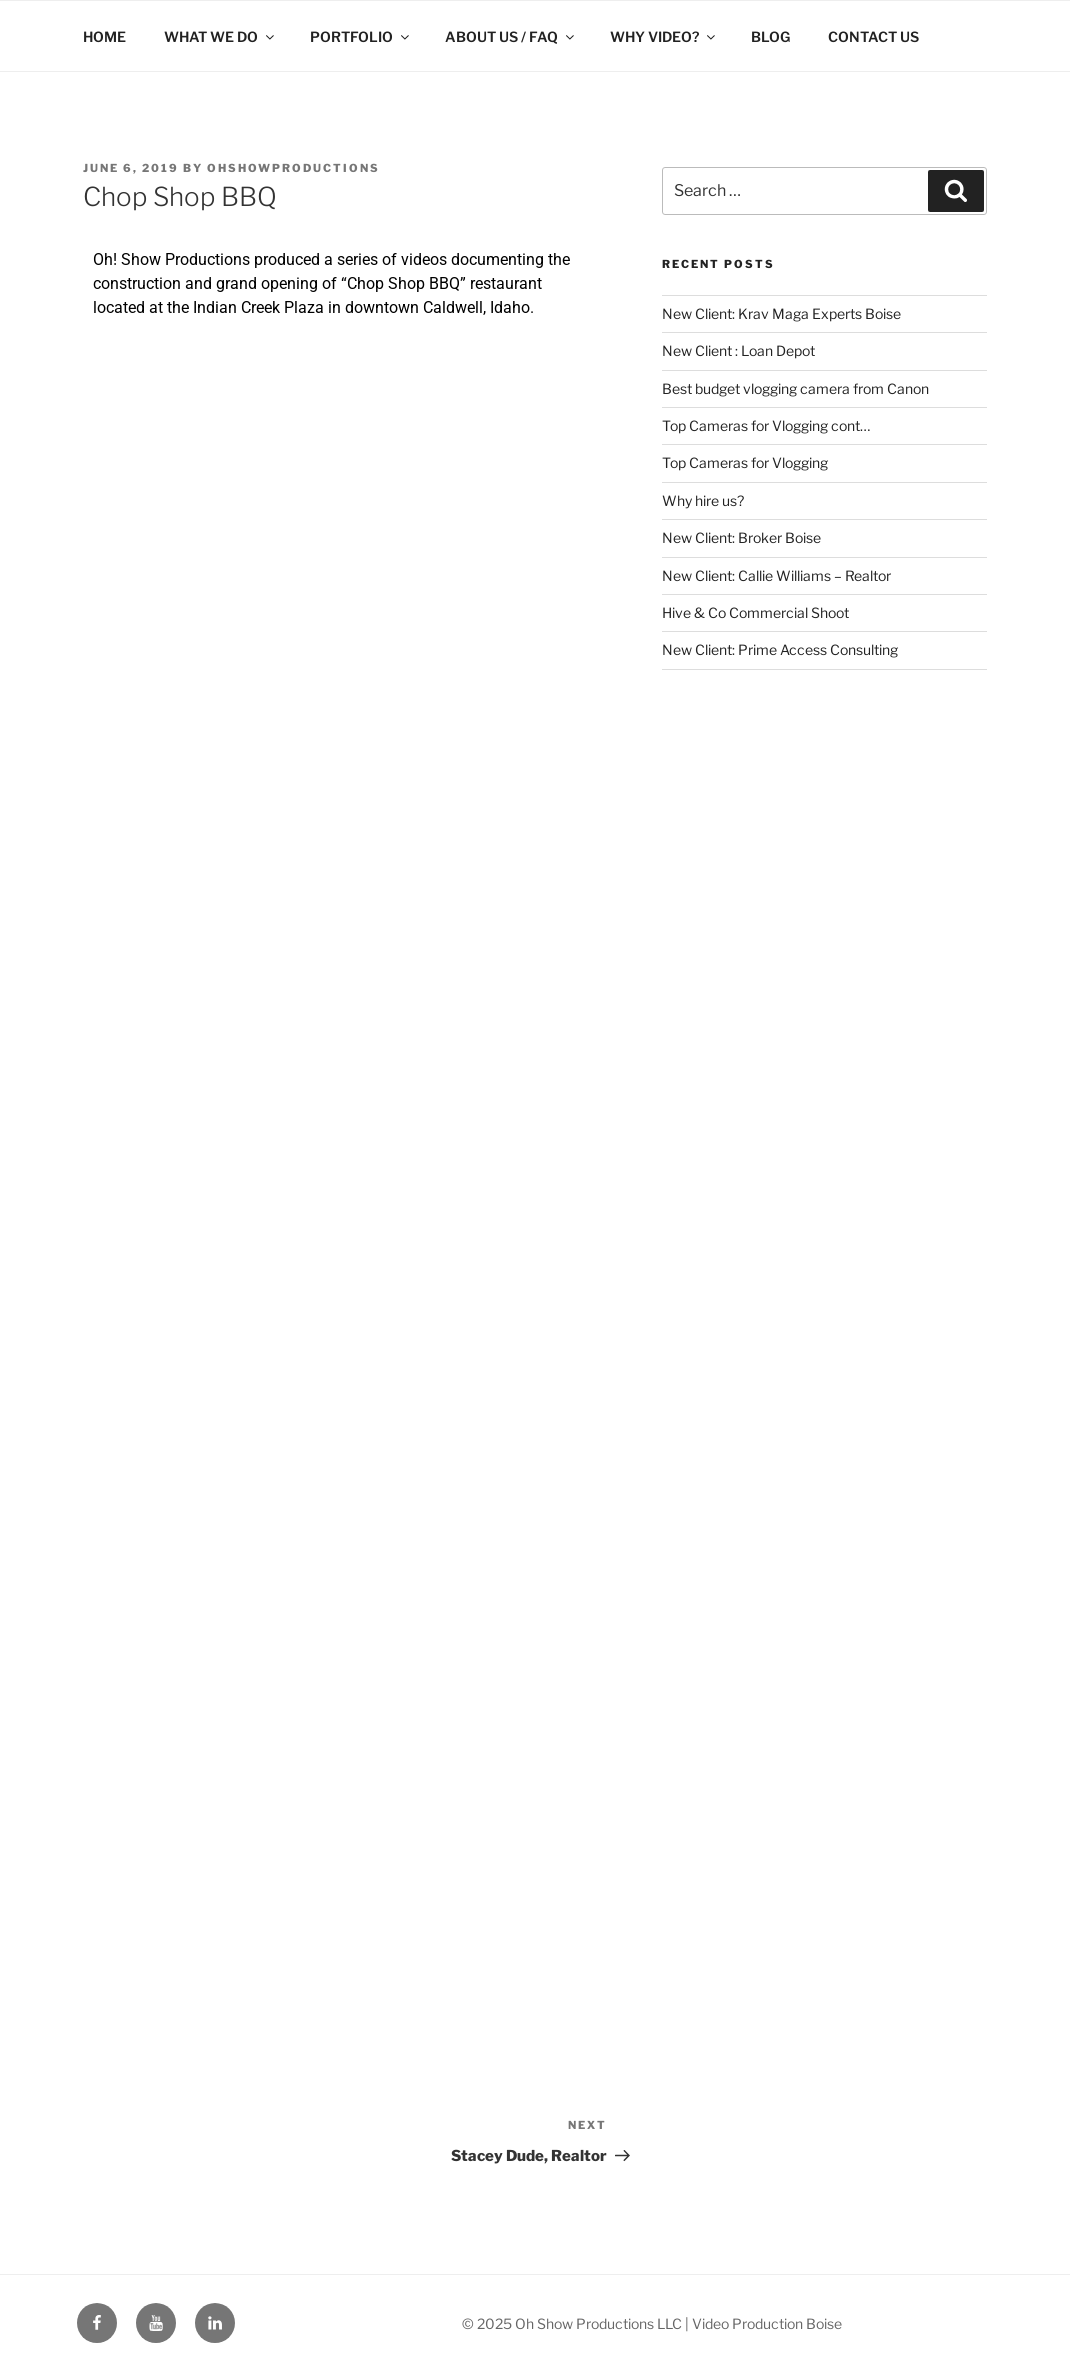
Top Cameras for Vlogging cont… (766, 425)
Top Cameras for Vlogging (745, 462)
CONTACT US (873, 36)
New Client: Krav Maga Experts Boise (781, 313)
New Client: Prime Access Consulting (780, 649)
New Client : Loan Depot (738, 350)
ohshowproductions (293, 168)
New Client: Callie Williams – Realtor (776, 575)
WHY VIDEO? (664, 36)
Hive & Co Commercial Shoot (755, 612)
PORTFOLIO (361, 36)
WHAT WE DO (220, 36)
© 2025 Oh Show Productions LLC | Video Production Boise (652, 2323)
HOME (104, 36)
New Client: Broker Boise (741, 537)
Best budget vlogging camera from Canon (795, 388)
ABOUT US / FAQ (511, 36)
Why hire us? (703, 500)
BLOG (770, 36)
